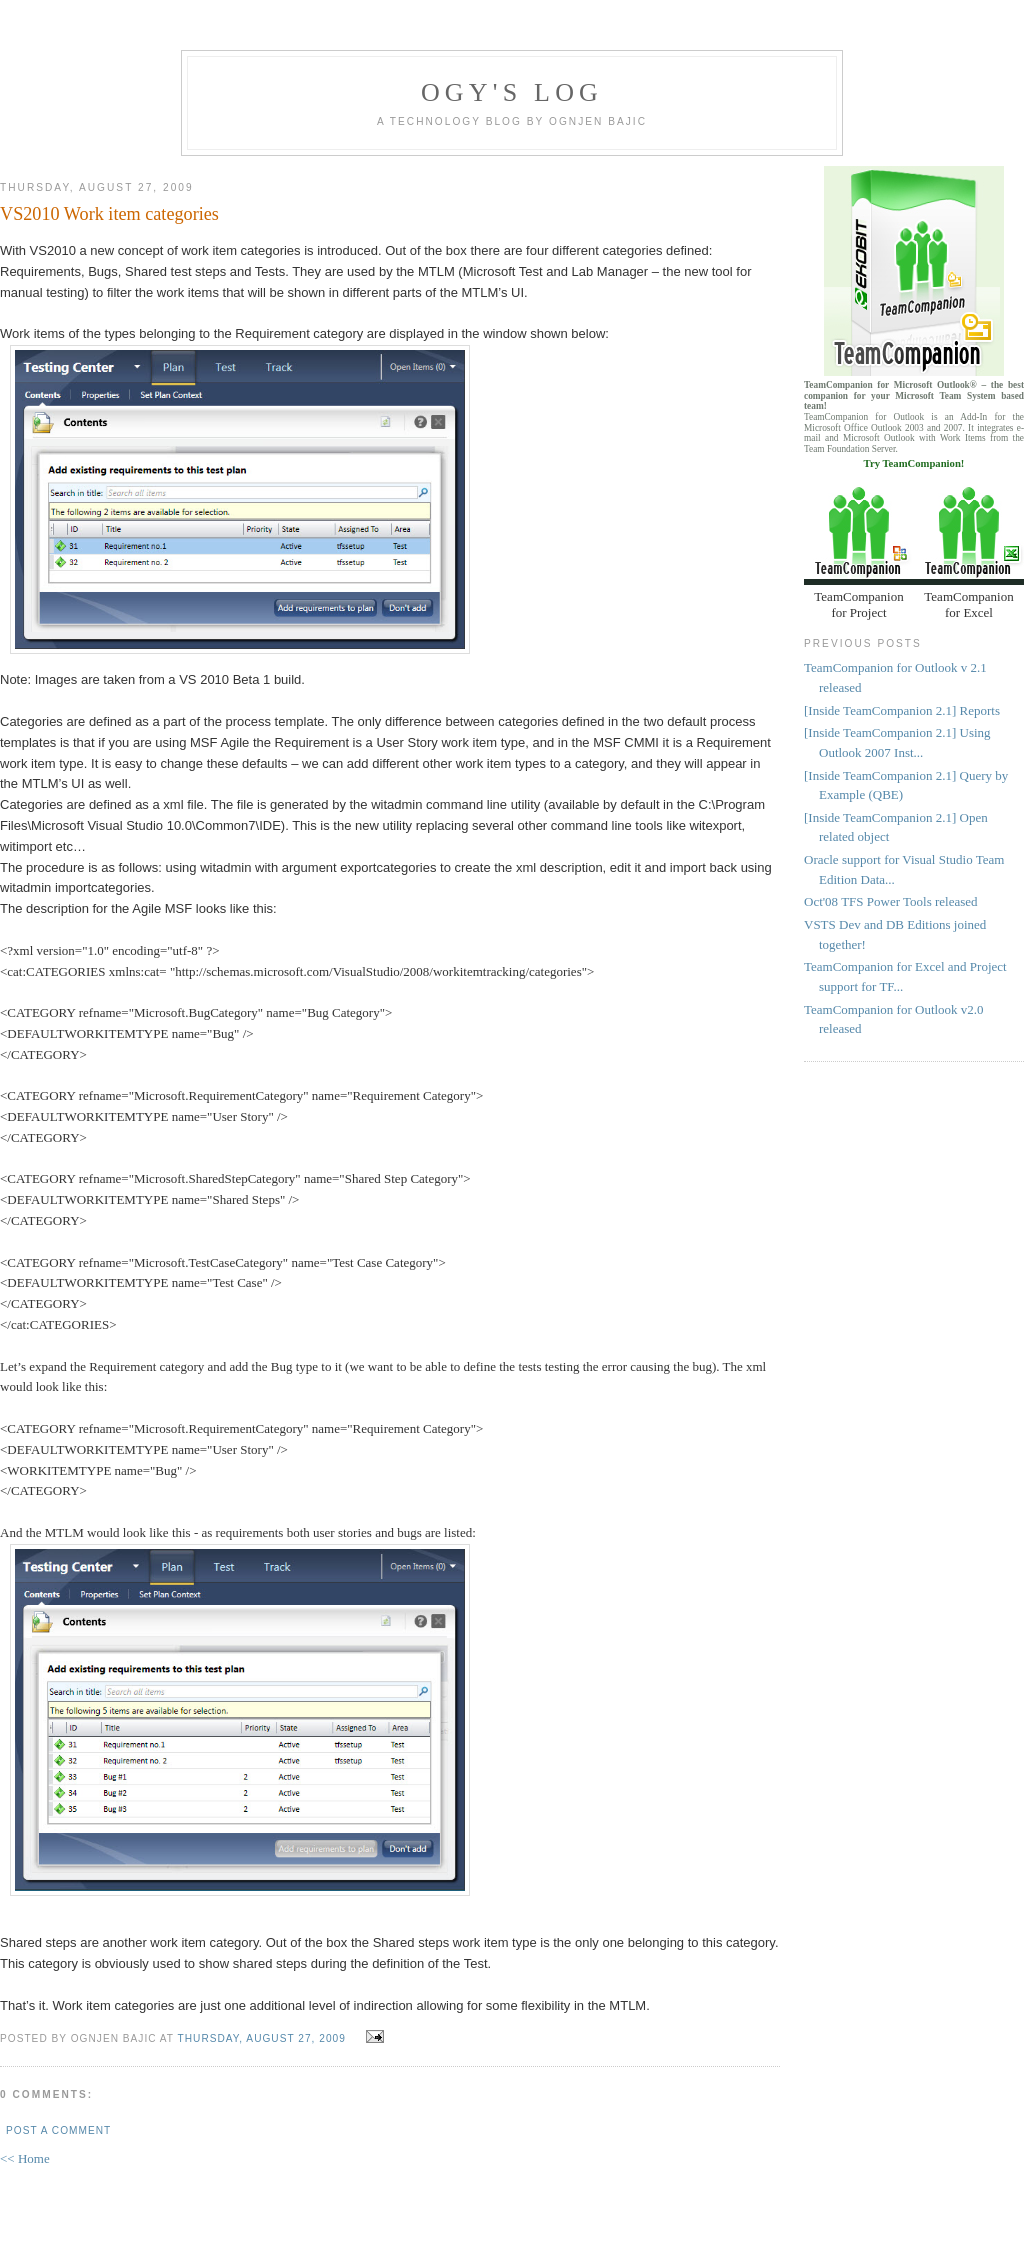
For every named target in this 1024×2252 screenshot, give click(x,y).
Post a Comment (58, 2130)
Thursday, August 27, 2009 (262, 2038)
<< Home (25, 2158)
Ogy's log (512, 92)
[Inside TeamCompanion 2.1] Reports (902, 710)
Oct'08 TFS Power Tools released (891, 901)
